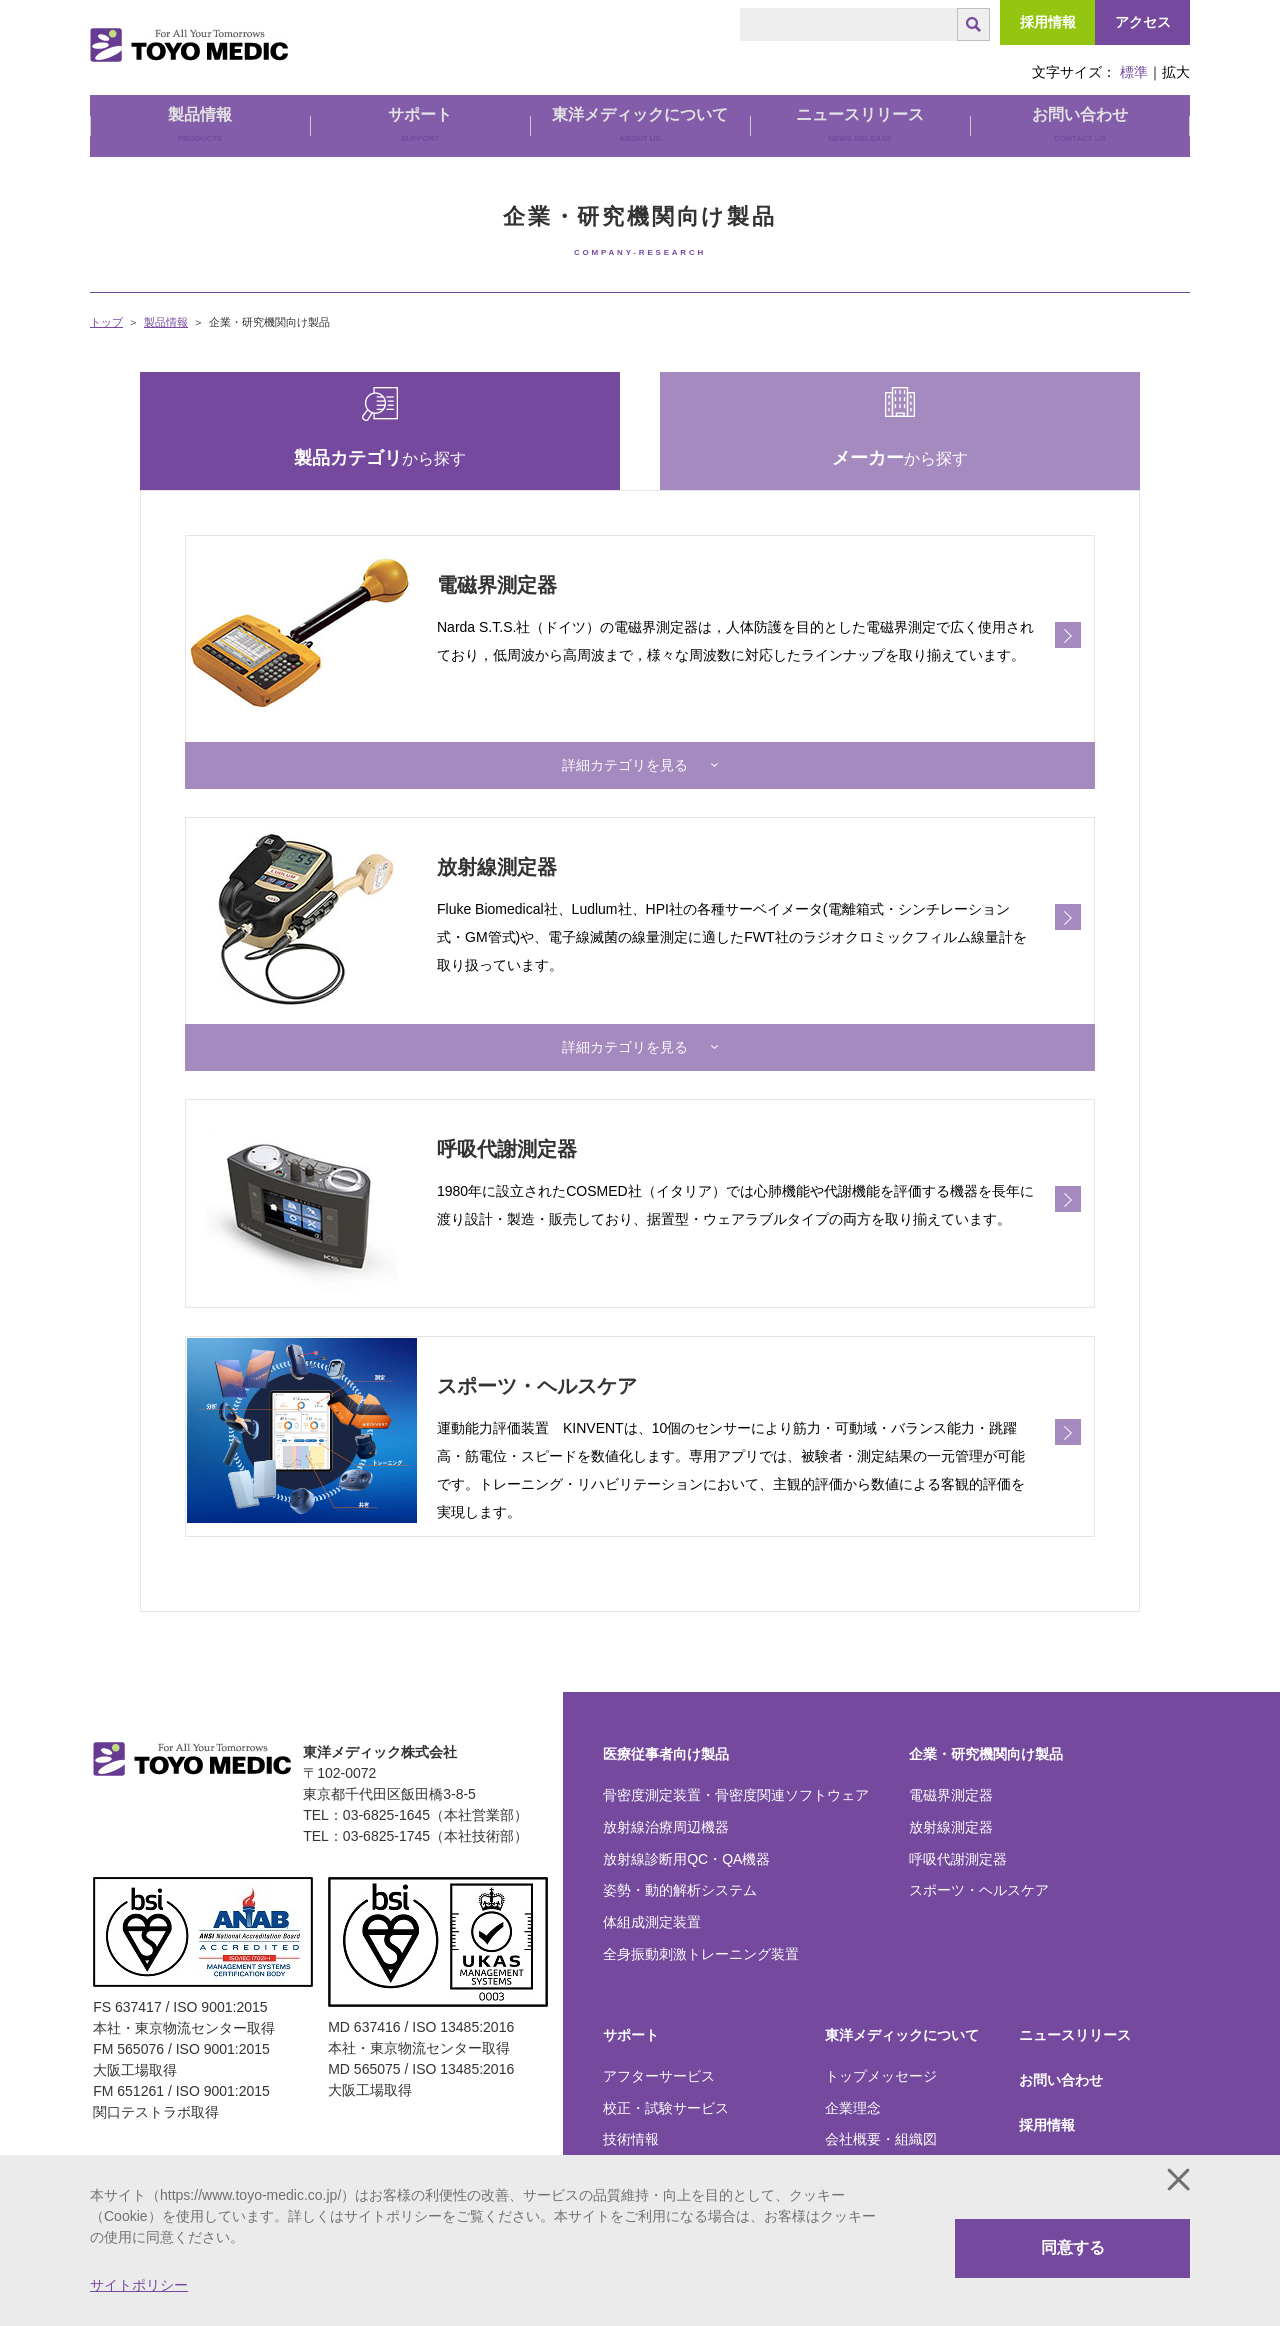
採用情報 (1048, 22)
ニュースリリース (860, 124)
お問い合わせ (1080, 124)
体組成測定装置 (652, 1887)
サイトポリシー (139, 2285)
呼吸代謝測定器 (958, 1823)
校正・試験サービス (666, 2072)
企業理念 (853, 2072)
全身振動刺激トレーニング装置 (701, 1918)
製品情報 (166, 322)
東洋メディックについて (902, 1999)
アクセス (1143, 22)
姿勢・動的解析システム (680, 1855)
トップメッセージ (881, 2040)
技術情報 (631, 2104)
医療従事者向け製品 (666, 1718)
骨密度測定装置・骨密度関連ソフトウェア (736, 1759)
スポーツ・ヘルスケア (979, 1855)
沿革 (839, 2136)
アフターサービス (659, 2040)
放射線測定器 (951, 1791)
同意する (1073, 2247)
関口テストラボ (1068, 2135)
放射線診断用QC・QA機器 (686, 1823)
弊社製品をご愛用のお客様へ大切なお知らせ (694, 2144)
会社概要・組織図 (881, 2104)
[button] (640, 756)
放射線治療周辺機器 (666, 1791)
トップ (106, 322)
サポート (631, 1999)
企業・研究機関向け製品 (986, 1718)
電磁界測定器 (951, 1759)
